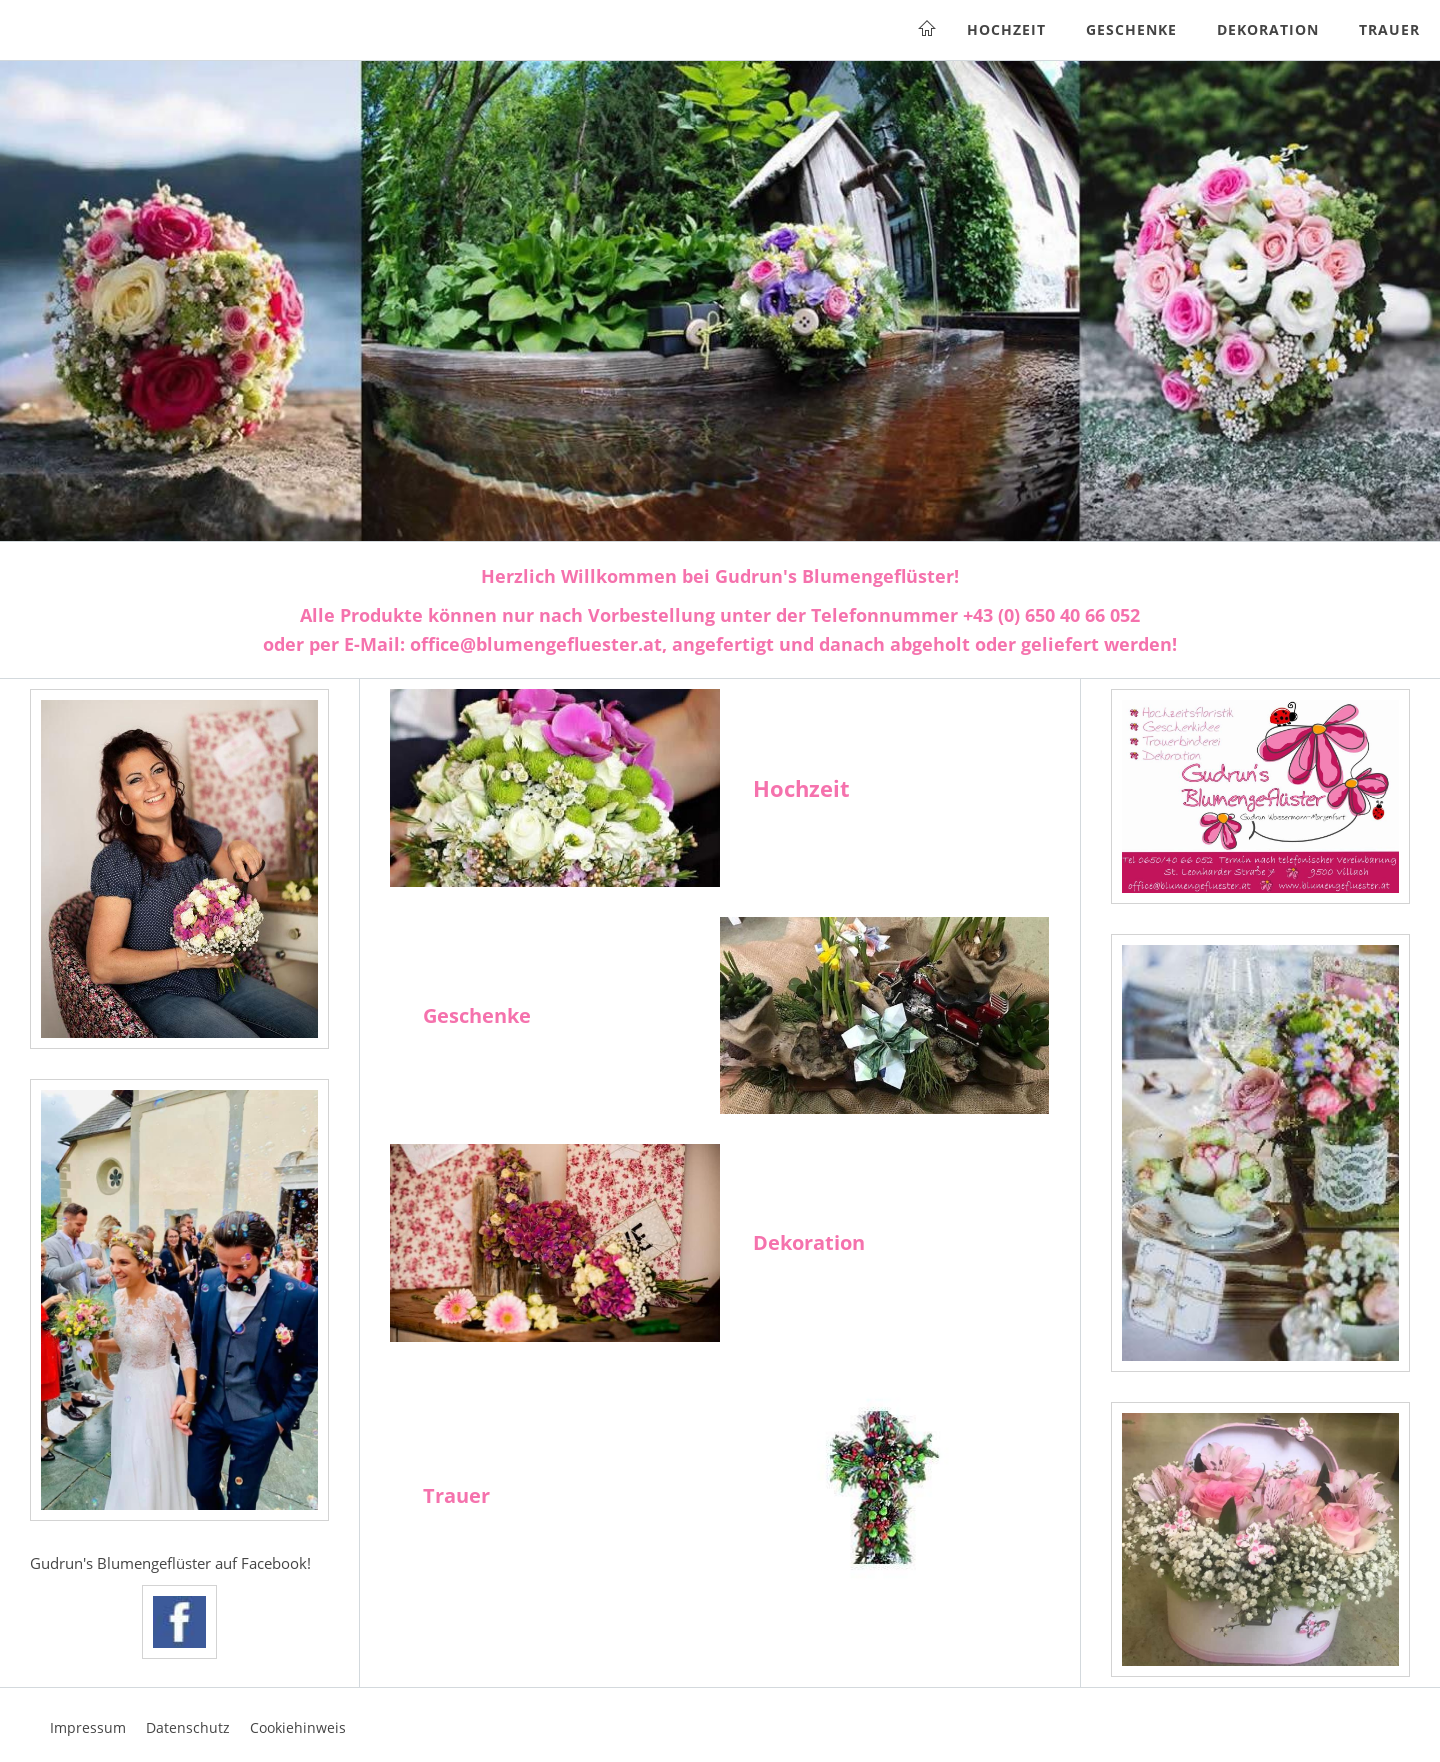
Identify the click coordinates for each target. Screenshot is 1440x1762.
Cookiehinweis (298, 1727)
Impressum (88, 1727)
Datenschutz (188, 1727)
